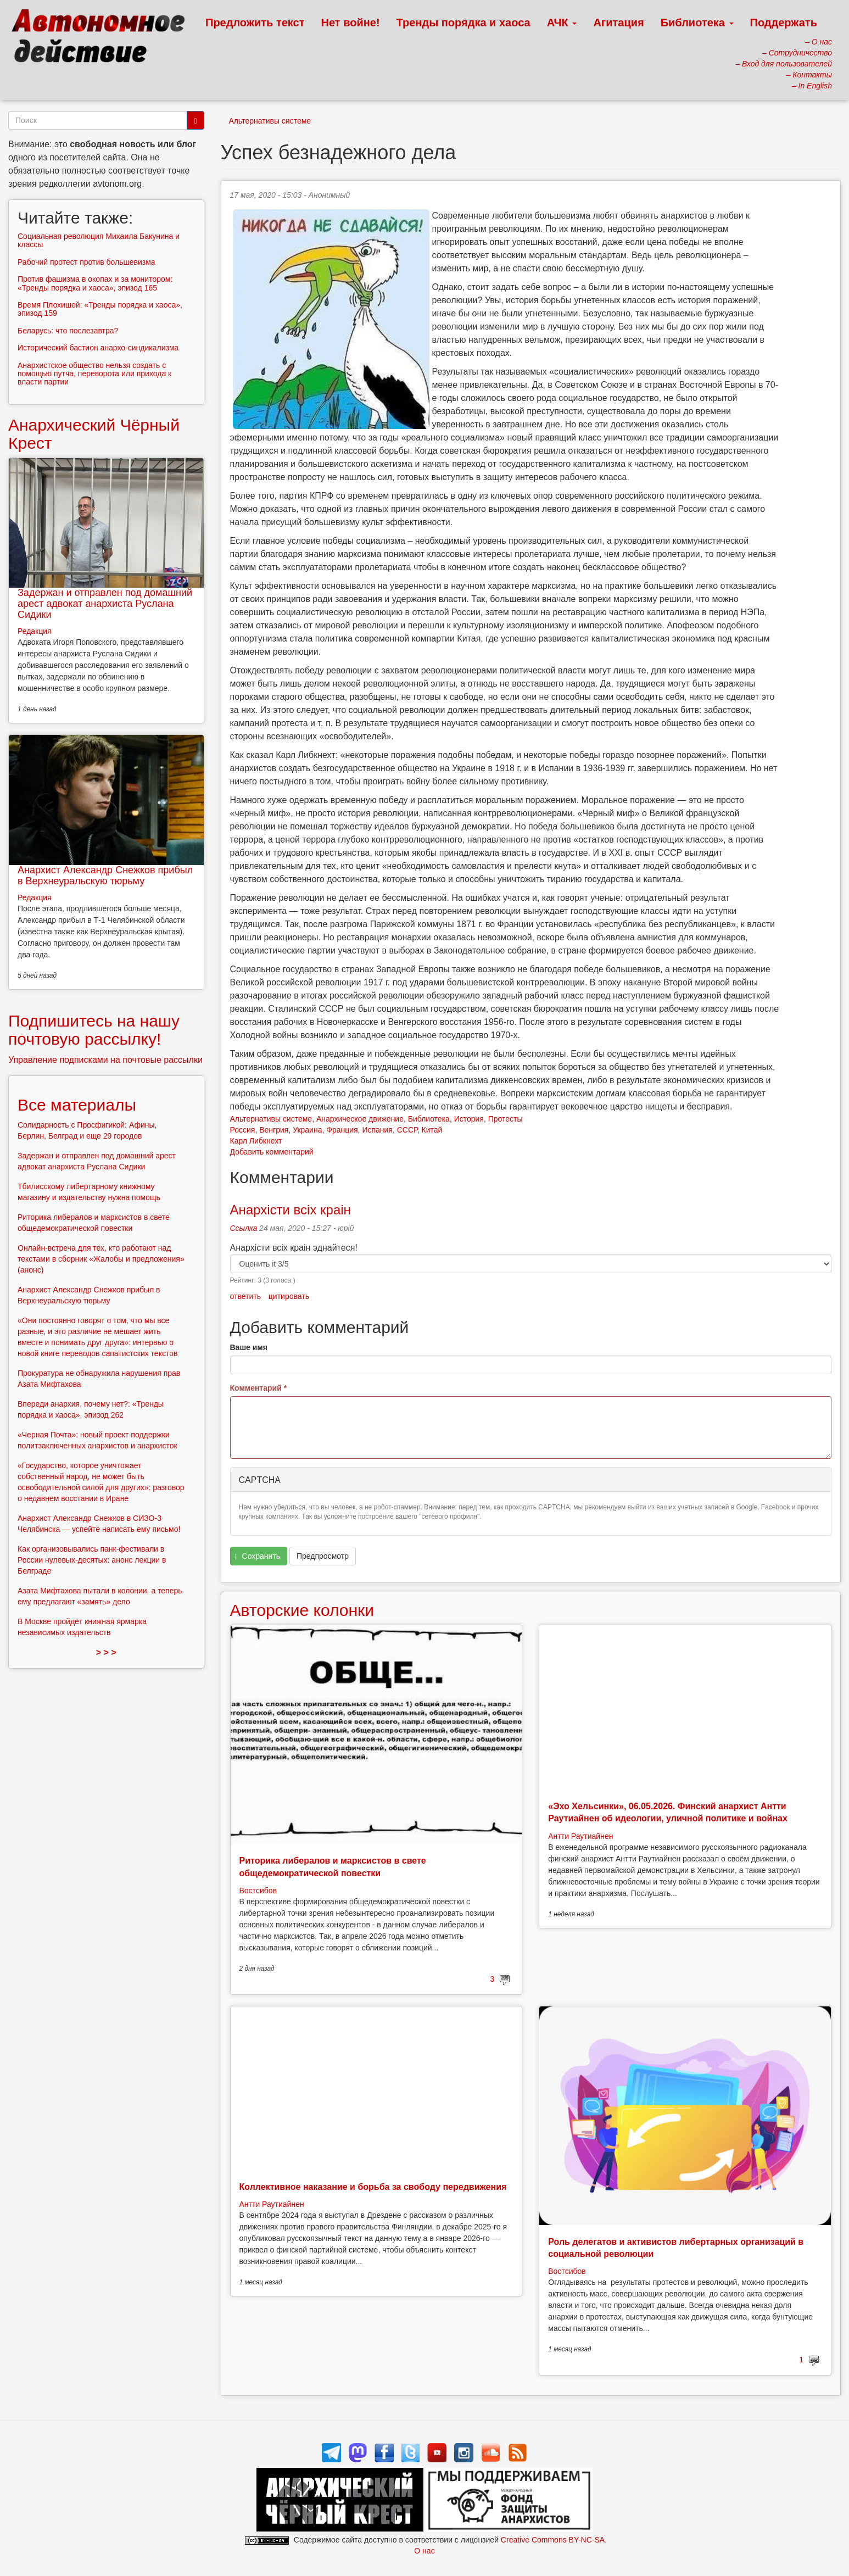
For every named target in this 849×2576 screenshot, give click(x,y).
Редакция (35, 631)
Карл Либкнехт (256, 1140)
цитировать (289, 1296)
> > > (106, 1652)
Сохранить (257, 1556)
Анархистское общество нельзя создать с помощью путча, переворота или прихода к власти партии (94, 374)
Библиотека (697, 22)
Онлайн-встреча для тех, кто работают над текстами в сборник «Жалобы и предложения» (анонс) (101, 1259)
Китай (432, 1129)
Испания (377, 1129)
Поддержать (783, 22)
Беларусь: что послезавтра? (68, 330)
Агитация (618, 22)
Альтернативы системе (270, 120)
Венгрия (273, 1129)
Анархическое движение (360, 1118)
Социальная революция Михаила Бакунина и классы (99, 240)
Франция (342, 1129)
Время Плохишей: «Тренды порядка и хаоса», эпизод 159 (100, 308)
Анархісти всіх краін (290, 1209)
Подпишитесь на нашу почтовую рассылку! (94, 1030)
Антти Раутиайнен (580, 1836)
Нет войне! (350, 22)
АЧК (562, 22)
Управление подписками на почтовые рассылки (105, 1059)
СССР (407, 1129)
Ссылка (244, 1228)
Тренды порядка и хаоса (463, 22)
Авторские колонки (302, 1610)
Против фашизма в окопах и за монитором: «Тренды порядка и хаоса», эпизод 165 (95, 283)
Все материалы (77, 1105)
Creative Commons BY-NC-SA (553, 2539)
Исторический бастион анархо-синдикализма (98, 347)
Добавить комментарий (272, 1151)
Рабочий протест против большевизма (86, 262)
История (469, 1118)
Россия (242, 1129)
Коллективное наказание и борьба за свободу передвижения (373, 2187)
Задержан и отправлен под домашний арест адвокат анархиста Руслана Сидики (105, 603)
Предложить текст (255, 22)
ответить (245, 1296)
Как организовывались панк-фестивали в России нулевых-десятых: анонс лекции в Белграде (92, 1560)
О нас (424, 2550)
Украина (307, 1129)
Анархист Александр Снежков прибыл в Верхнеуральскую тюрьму (105, 875)
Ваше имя (248, 1347)
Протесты (505, 1118)
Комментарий (258, 1388)
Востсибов (258, 1890)
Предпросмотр (323, 1556)
